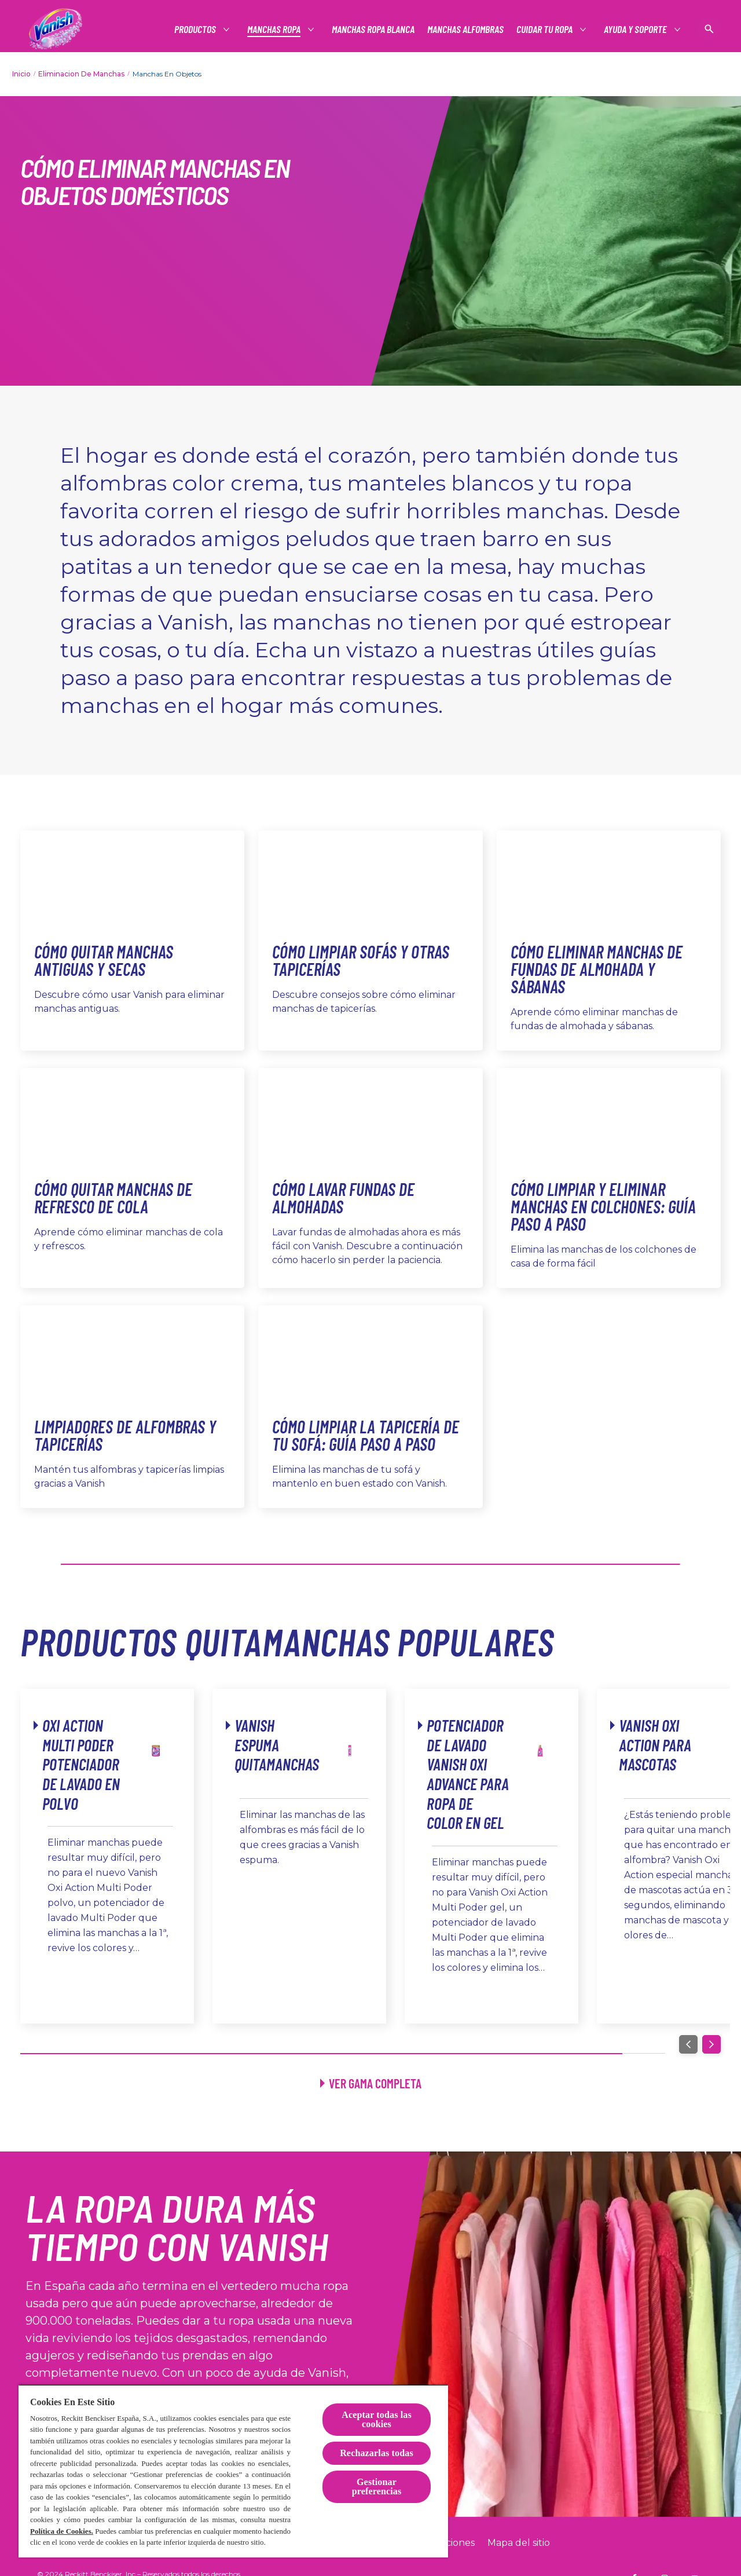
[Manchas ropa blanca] (373, 29)
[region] (233, 2470)
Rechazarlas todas (376, 2453)
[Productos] (196, 29)
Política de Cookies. (61, 2531)
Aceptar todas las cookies (377, 2419)
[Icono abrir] (709, 29)
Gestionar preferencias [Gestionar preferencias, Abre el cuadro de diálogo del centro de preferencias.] (377, 2486)
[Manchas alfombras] (465, 29)
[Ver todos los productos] (370, 2083)
